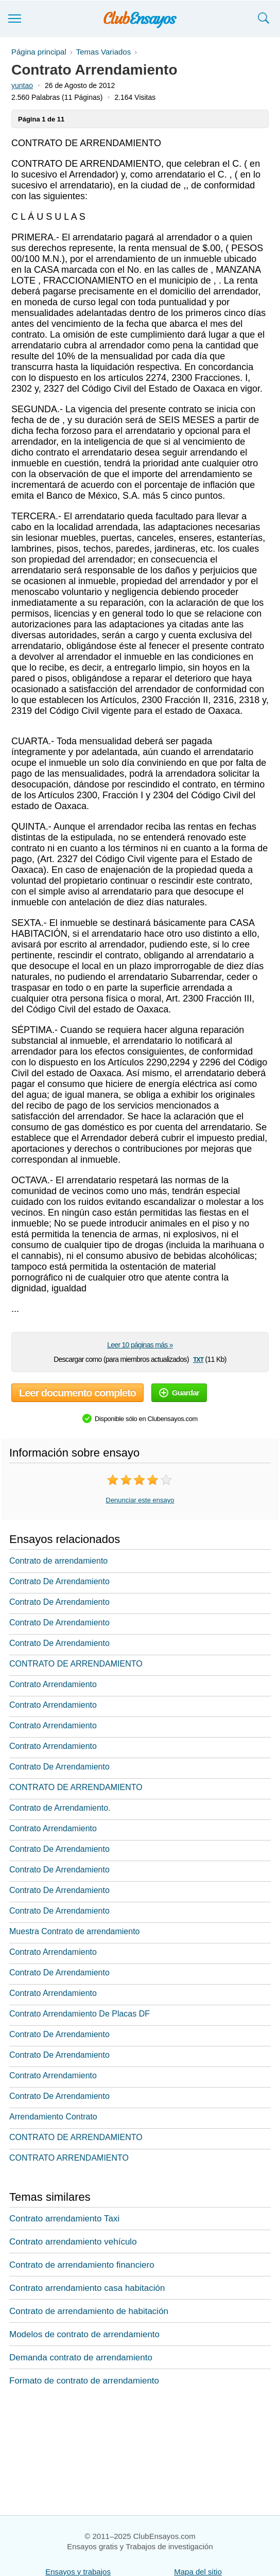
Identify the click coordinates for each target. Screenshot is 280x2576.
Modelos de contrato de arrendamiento (84, 2334)
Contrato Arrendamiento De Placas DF (79, 2013)
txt (198, 1359)
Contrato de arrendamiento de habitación (88, 2311)
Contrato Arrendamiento (53, 1684)
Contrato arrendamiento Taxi (64, 2218)
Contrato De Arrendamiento (59, 1581)
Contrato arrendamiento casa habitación (87, 2288)
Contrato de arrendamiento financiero (81, 2265)
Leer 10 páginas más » (140, 1345)
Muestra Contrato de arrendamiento (74, 1931)
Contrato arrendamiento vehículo (73, 2242)
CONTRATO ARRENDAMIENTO (69, 2157)
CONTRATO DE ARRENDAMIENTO (76, 1663)
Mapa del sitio (198, 2571)
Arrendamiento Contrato (53, 2116)
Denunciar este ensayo (140, 1500)
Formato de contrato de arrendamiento (84, 2381)
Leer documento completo (77, 1392)
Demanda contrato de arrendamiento (80, 2357)
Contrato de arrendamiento (58, 1560)
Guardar (179, 1392)
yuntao (22, 85)
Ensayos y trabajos (78, 2571)
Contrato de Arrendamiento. (60, 1807)
